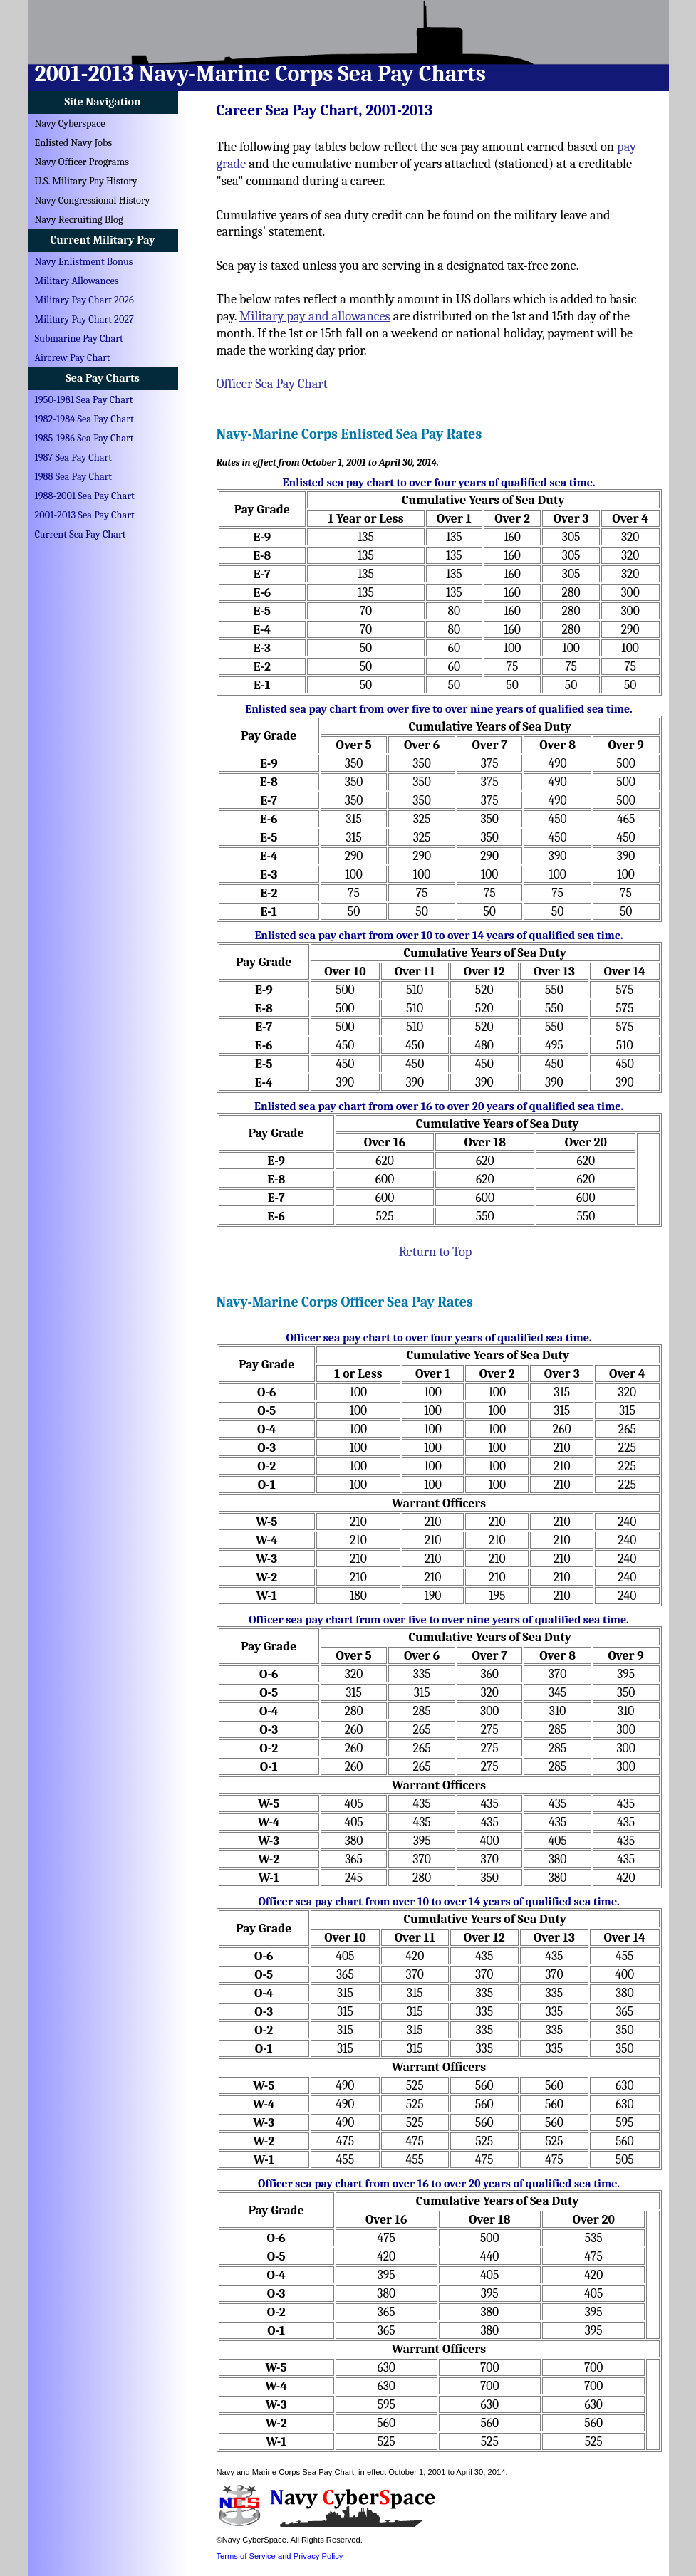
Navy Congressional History (92, 200)
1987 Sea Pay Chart (73, 457)
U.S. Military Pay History (86, 181)
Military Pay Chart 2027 (84, 319)
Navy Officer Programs (82, 162)
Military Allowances (77, 281)
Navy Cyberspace (70, 123)
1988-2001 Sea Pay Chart (85, 496)
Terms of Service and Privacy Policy (280, 2556)
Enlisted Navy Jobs (74, 143)
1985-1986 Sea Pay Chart (84, 438)
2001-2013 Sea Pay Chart (85, 515)
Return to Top (435, 1252)
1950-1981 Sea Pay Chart (84, 400)
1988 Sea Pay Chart (74, 477)
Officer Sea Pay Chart (272, 384)
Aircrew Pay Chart (72, 358)
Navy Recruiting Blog (79, 220)
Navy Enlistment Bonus (84, 262)
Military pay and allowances (314, 316)
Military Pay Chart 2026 (84, 300)
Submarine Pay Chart (79, 339)
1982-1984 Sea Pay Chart (84, 419)
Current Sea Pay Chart (80, 534)
